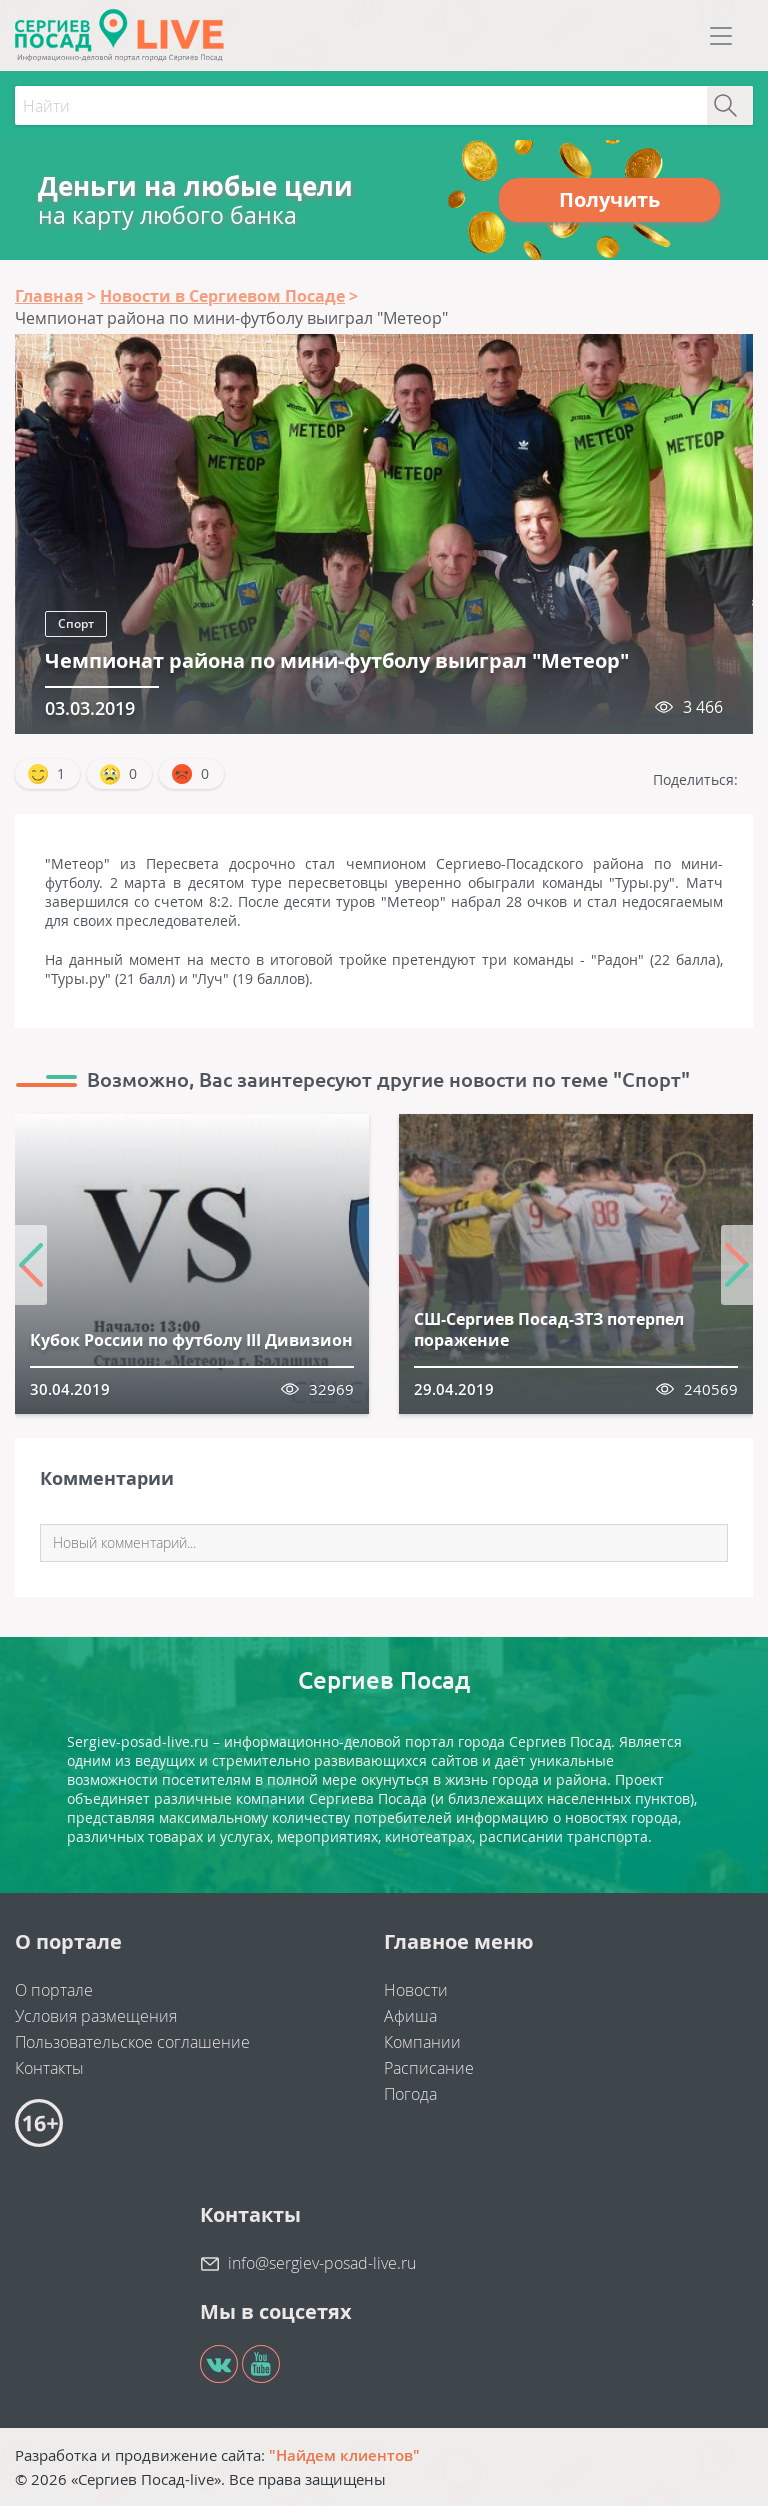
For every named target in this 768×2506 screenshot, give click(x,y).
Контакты (49, 2068)
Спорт (76, 623)
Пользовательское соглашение (132, 2042)
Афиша (410, 2016)
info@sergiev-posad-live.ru (322, 2263)
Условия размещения (96, 2016)
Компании (422, 2042)
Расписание (429, 2068)
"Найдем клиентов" (344, 2455)
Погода (410, 2094)
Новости (416, 1990)
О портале (54, 1990)
